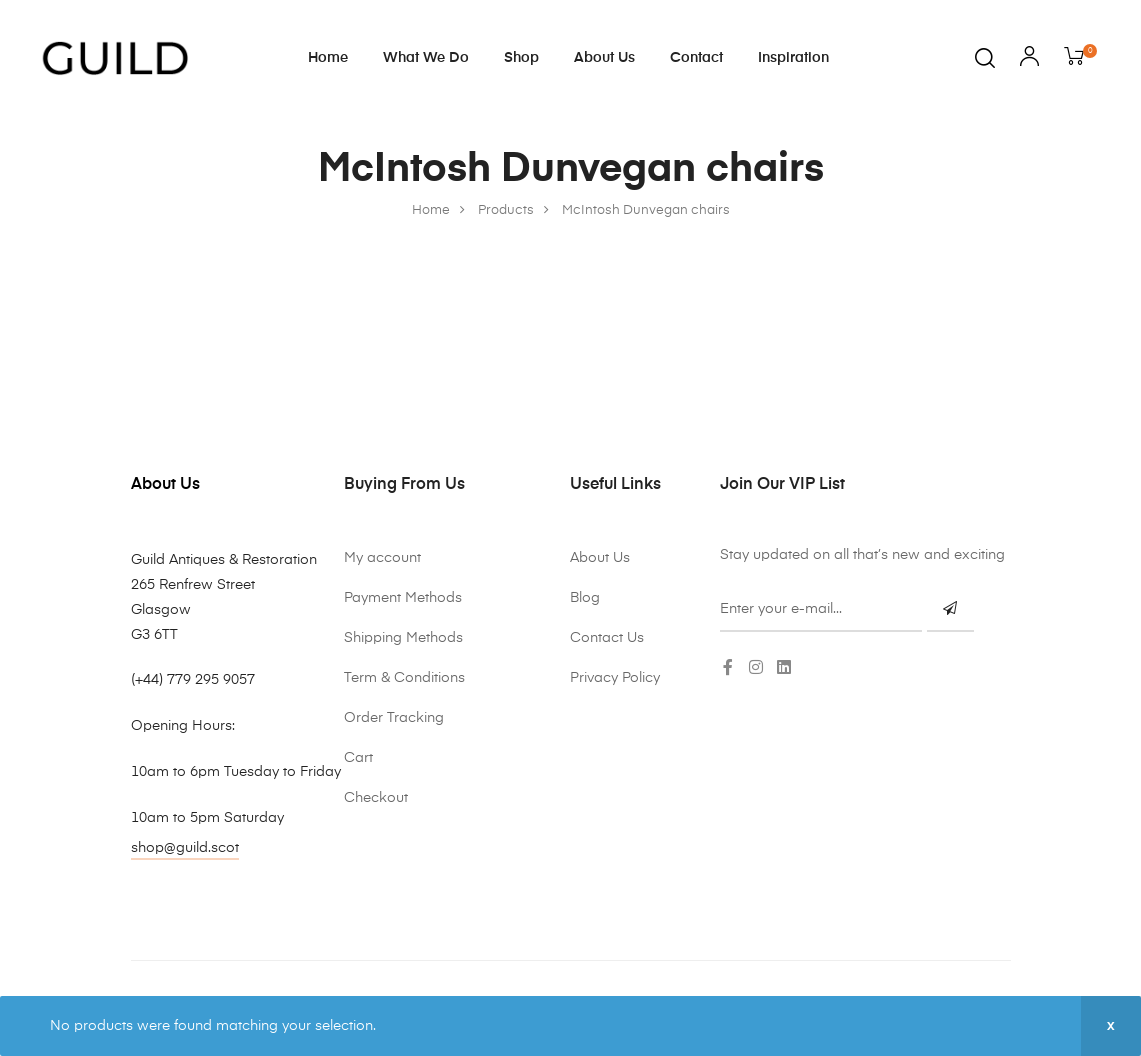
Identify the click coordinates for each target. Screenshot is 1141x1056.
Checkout (376, 798)
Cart (358, 758)
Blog (585, 598)
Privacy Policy (615, 678)
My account (382, 558)
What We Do (426, 58)
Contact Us (607, 638)
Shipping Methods (403, 638)
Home (328, 58)
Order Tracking (394, 718)
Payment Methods (403, 598)
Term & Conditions (404, 678)
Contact (696, 58)
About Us (604, 58)
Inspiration (793, 58)
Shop (521, 58)
